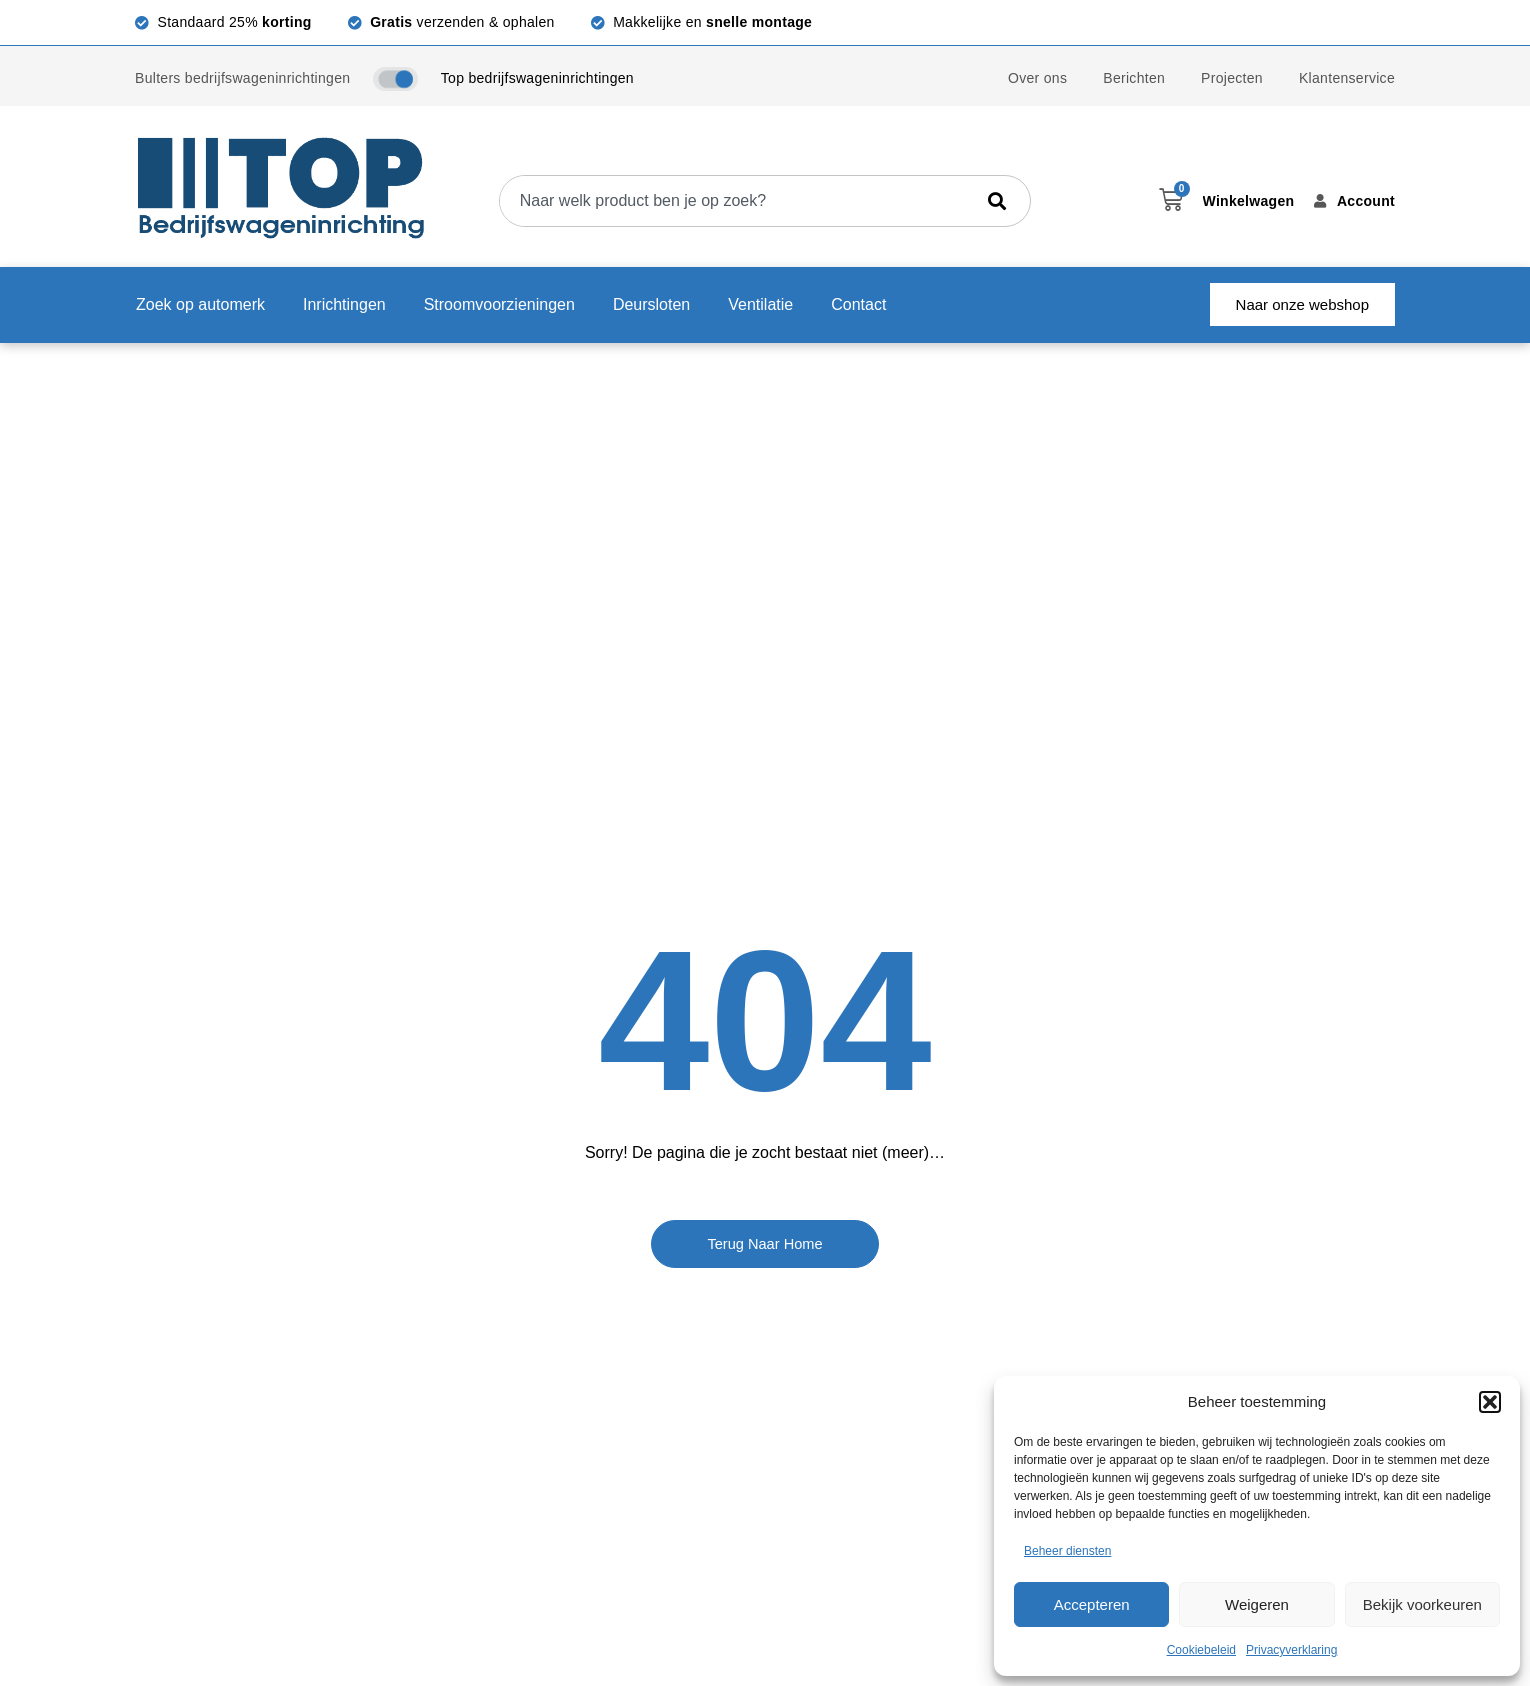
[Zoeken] (1001, 201)
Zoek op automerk (200, 304)
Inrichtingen (344, 304)
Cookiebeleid (1201, 1650)
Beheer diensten (1067, 1551)
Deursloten (651, 304)
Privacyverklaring (1291, 1650)
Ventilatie (760, 304)
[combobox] (736, 201)
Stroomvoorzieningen (499, 304)
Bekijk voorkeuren (1422, 1604)
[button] (1490, 1402)
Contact (858, 304)
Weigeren (1257, 1604)
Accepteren (1092, 1604)
